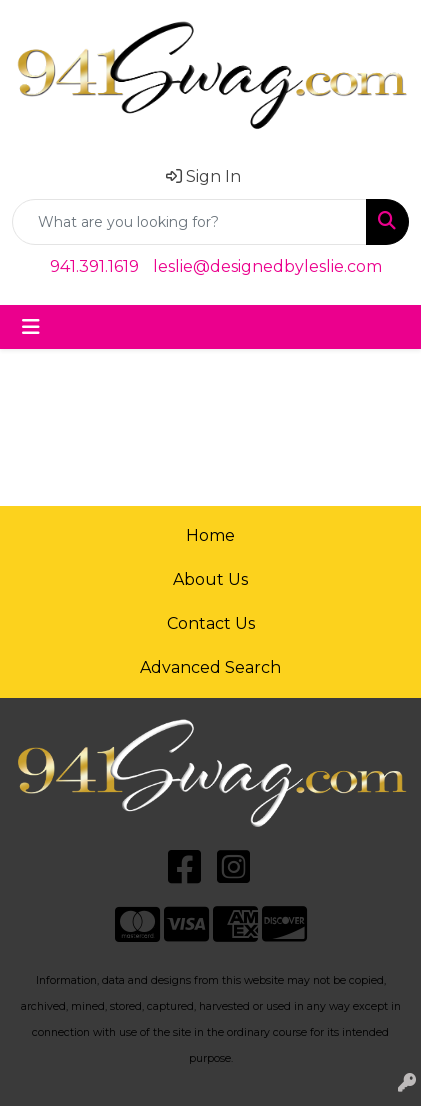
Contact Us (211, 623)
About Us (210, 579)
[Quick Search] (189, 222)
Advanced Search (210, 667)
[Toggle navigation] (31, 327)
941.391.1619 (94, 266)
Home (210, 535)
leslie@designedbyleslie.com (267, 266)
